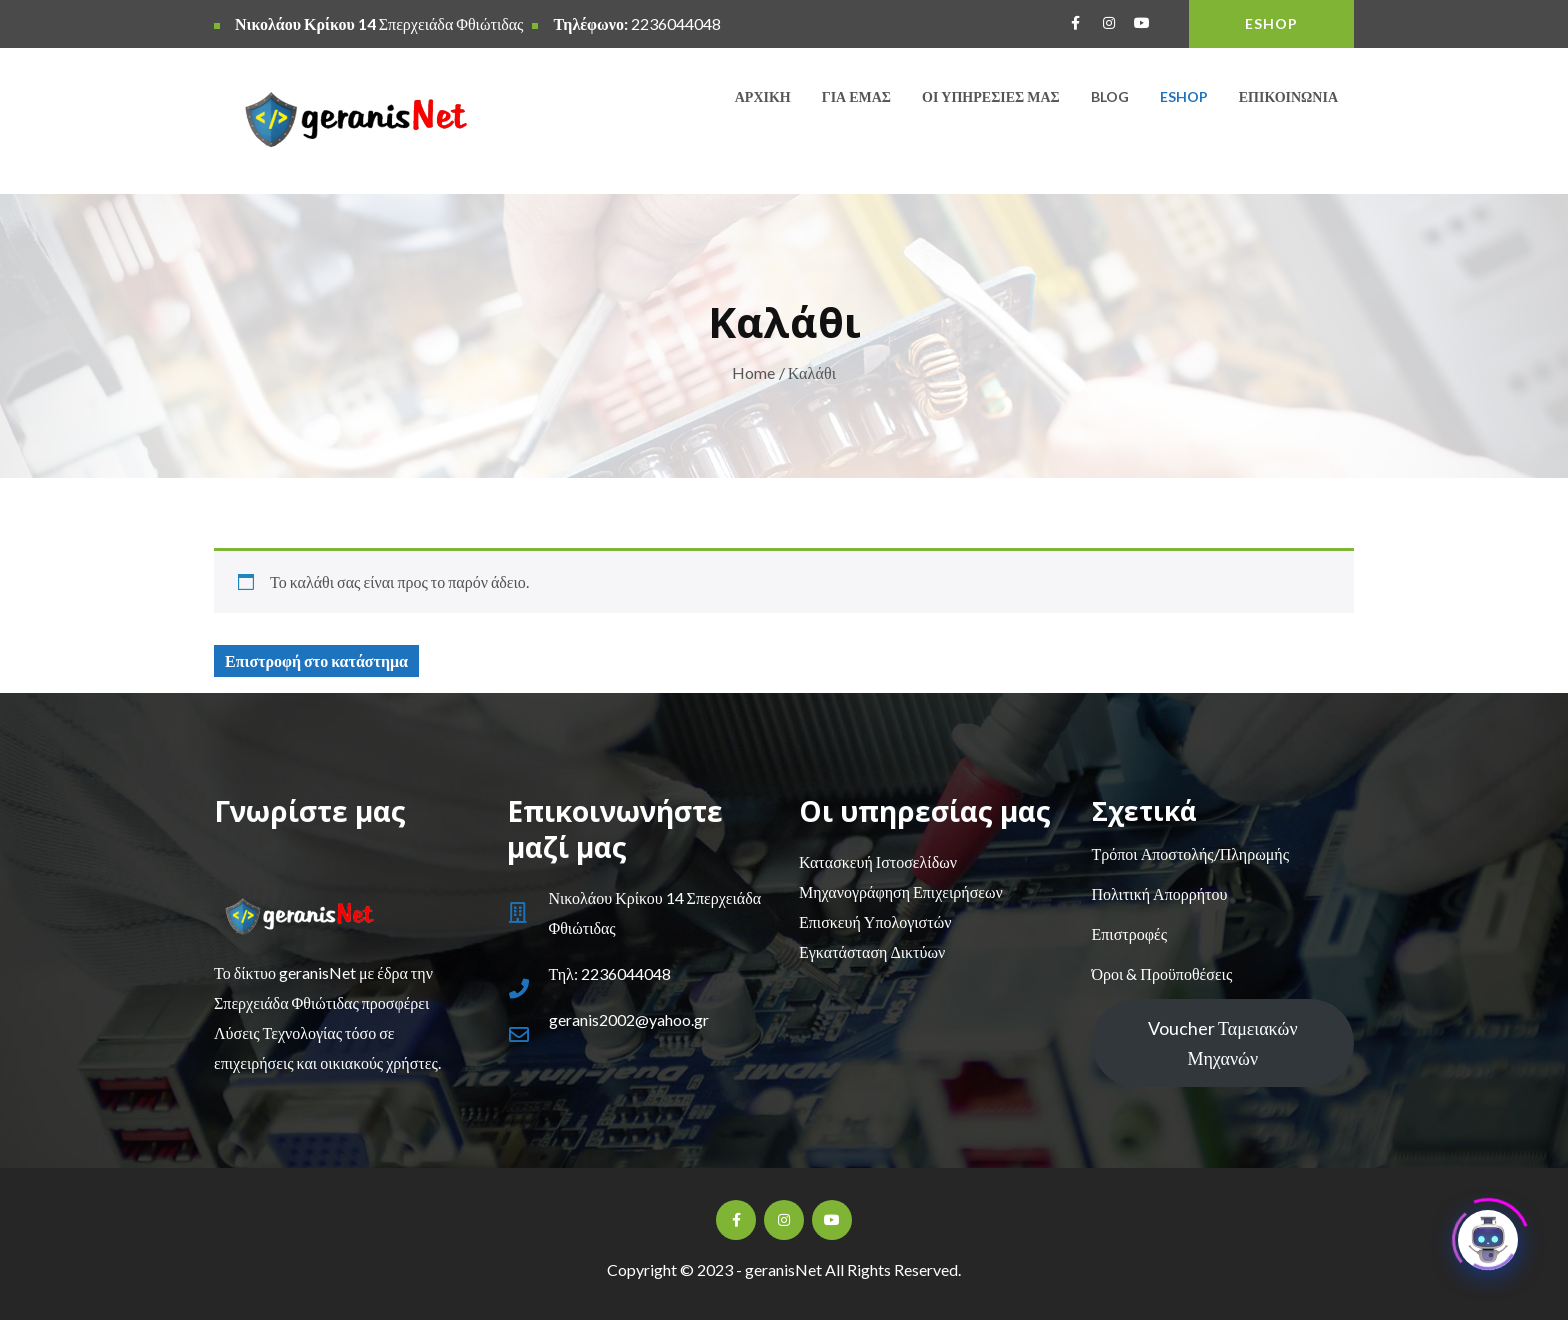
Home (754, 372)
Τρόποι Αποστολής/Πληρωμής (1190, 853)
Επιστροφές (1129, 933)
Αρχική (763, 96)
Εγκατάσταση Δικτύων (872, 951)
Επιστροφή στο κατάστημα (316, 660)
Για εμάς (856, 96)
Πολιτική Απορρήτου (1160, 893)
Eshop (1184, 96)
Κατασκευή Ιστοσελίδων (878, 861)
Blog (1110, 96)
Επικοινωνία (1288, 96)
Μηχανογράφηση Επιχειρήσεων (901, 891)
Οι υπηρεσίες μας (991, 96)
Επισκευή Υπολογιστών (875, 921)
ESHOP (1271, 23)
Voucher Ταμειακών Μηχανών (1223, 1043)
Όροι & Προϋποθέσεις (1162, 973)
